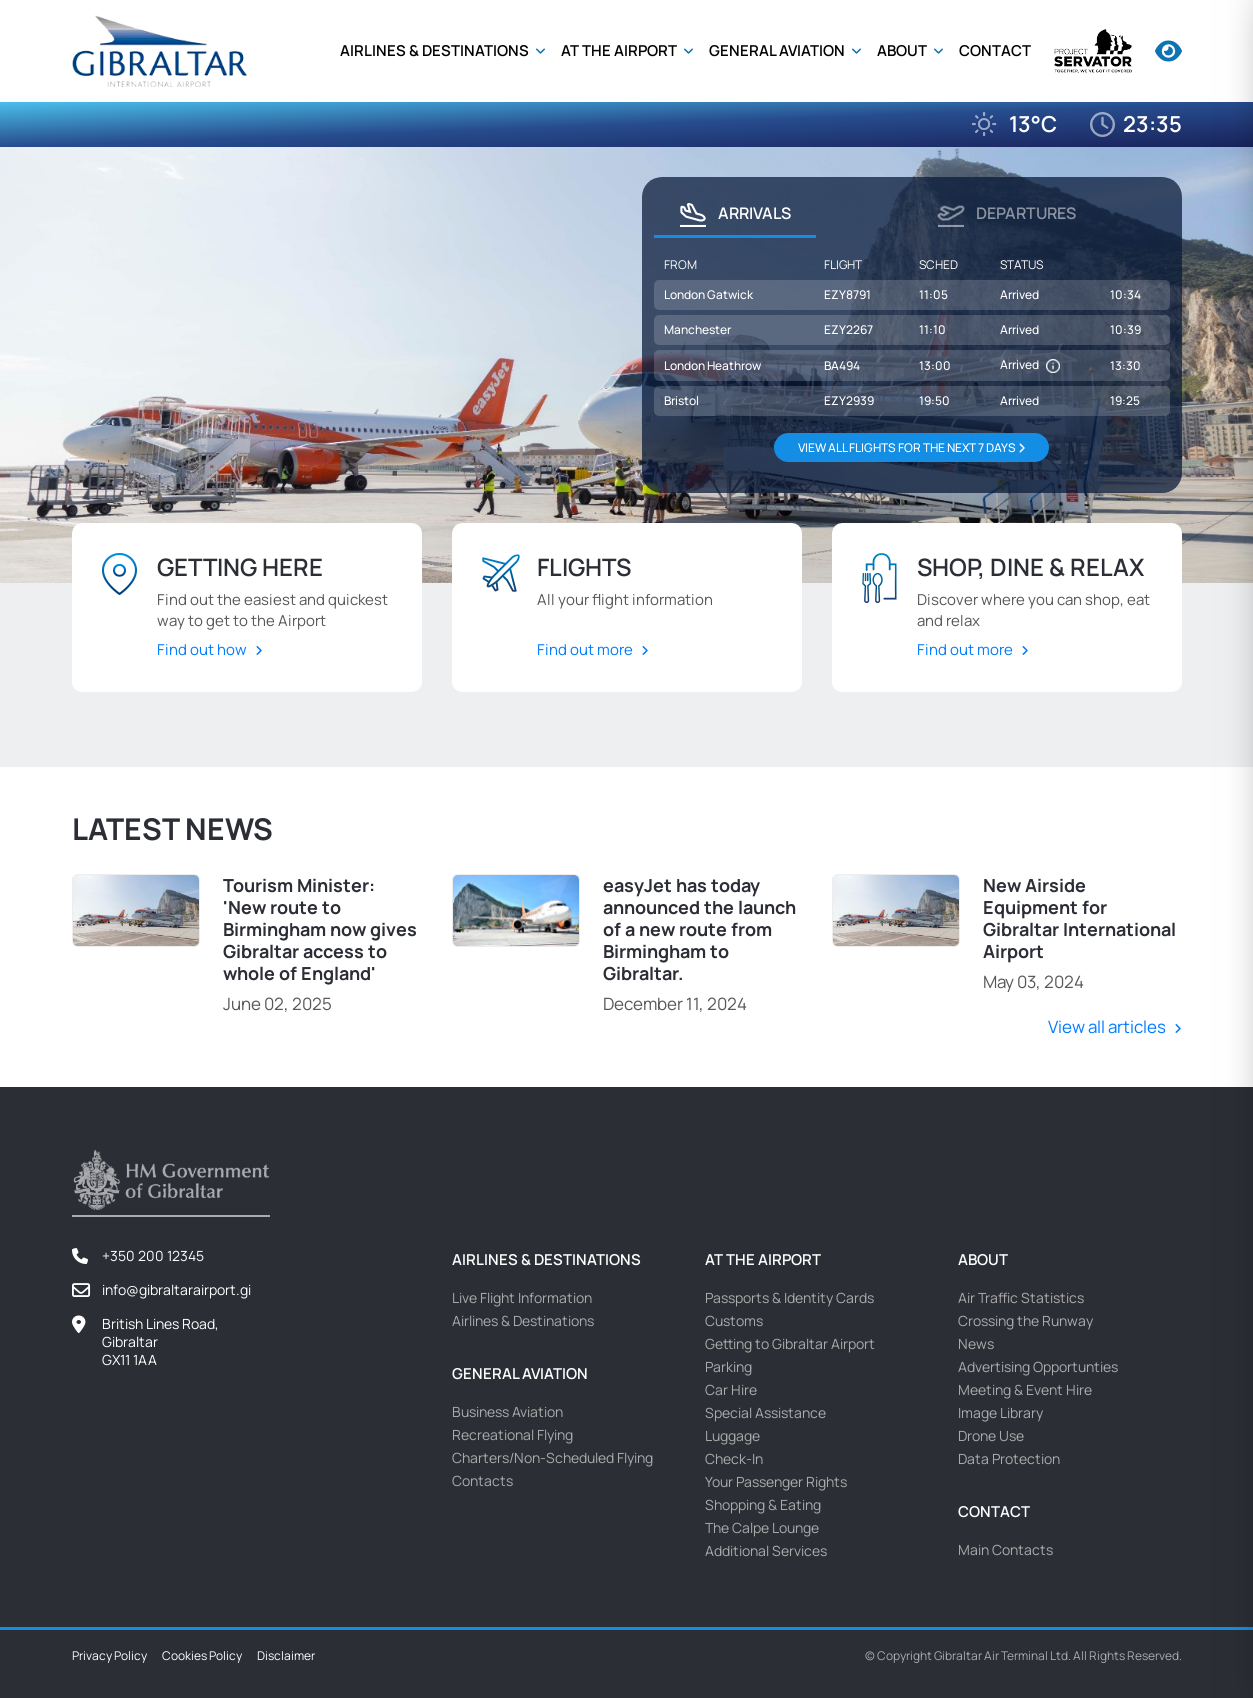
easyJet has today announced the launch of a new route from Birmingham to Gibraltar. (699, 928)
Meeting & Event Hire (1025, 1387)
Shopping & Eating (763, 1502)
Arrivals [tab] (735, 215)
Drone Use (991, 1433)
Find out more (585, 649)
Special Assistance (765, 1410)
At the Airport (620, 50)
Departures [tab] (1006, 215)
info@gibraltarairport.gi (176, 1287)
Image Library (1000, 1410)
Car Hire (731, 1387)
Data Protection (1009, 1456)
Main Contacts (1005, 1547)
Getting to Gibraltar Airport (790, 1341)
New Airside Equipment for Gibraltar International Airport (1079, 917)
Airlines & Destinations (436, 50)
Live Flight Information (522, 1295)
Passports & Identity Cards (789, 1295)
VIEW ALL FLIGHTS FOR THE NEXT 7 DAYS (912, 447)
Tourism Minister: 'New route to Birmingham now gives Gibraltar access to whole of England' (320, 928)
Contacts (482, 1478)
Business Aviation (507, 1409)
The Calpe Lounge (762, 1525)
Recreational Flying (512, 1432)
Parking (728, 1364)
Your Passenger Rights (776, 1479)
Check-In (734, 1456)
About (903, 50)
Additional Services (766, 1548)
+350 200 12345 (153, 1253)
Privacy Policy (109, 1654)
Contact (995, 50)
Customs (734, 1318)
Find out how (202, 649)
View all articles (1107, 1025)
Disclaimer (286, 1654)
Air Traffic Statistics (1021, 1295)
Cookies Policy (202, 1654)
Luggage (732, 1433)
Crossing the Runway (1025, 1318)
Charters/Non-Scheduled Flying (552, 1455)
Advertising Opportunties (1038, 1364)
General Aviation (778, 50)
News (976, 1341)
